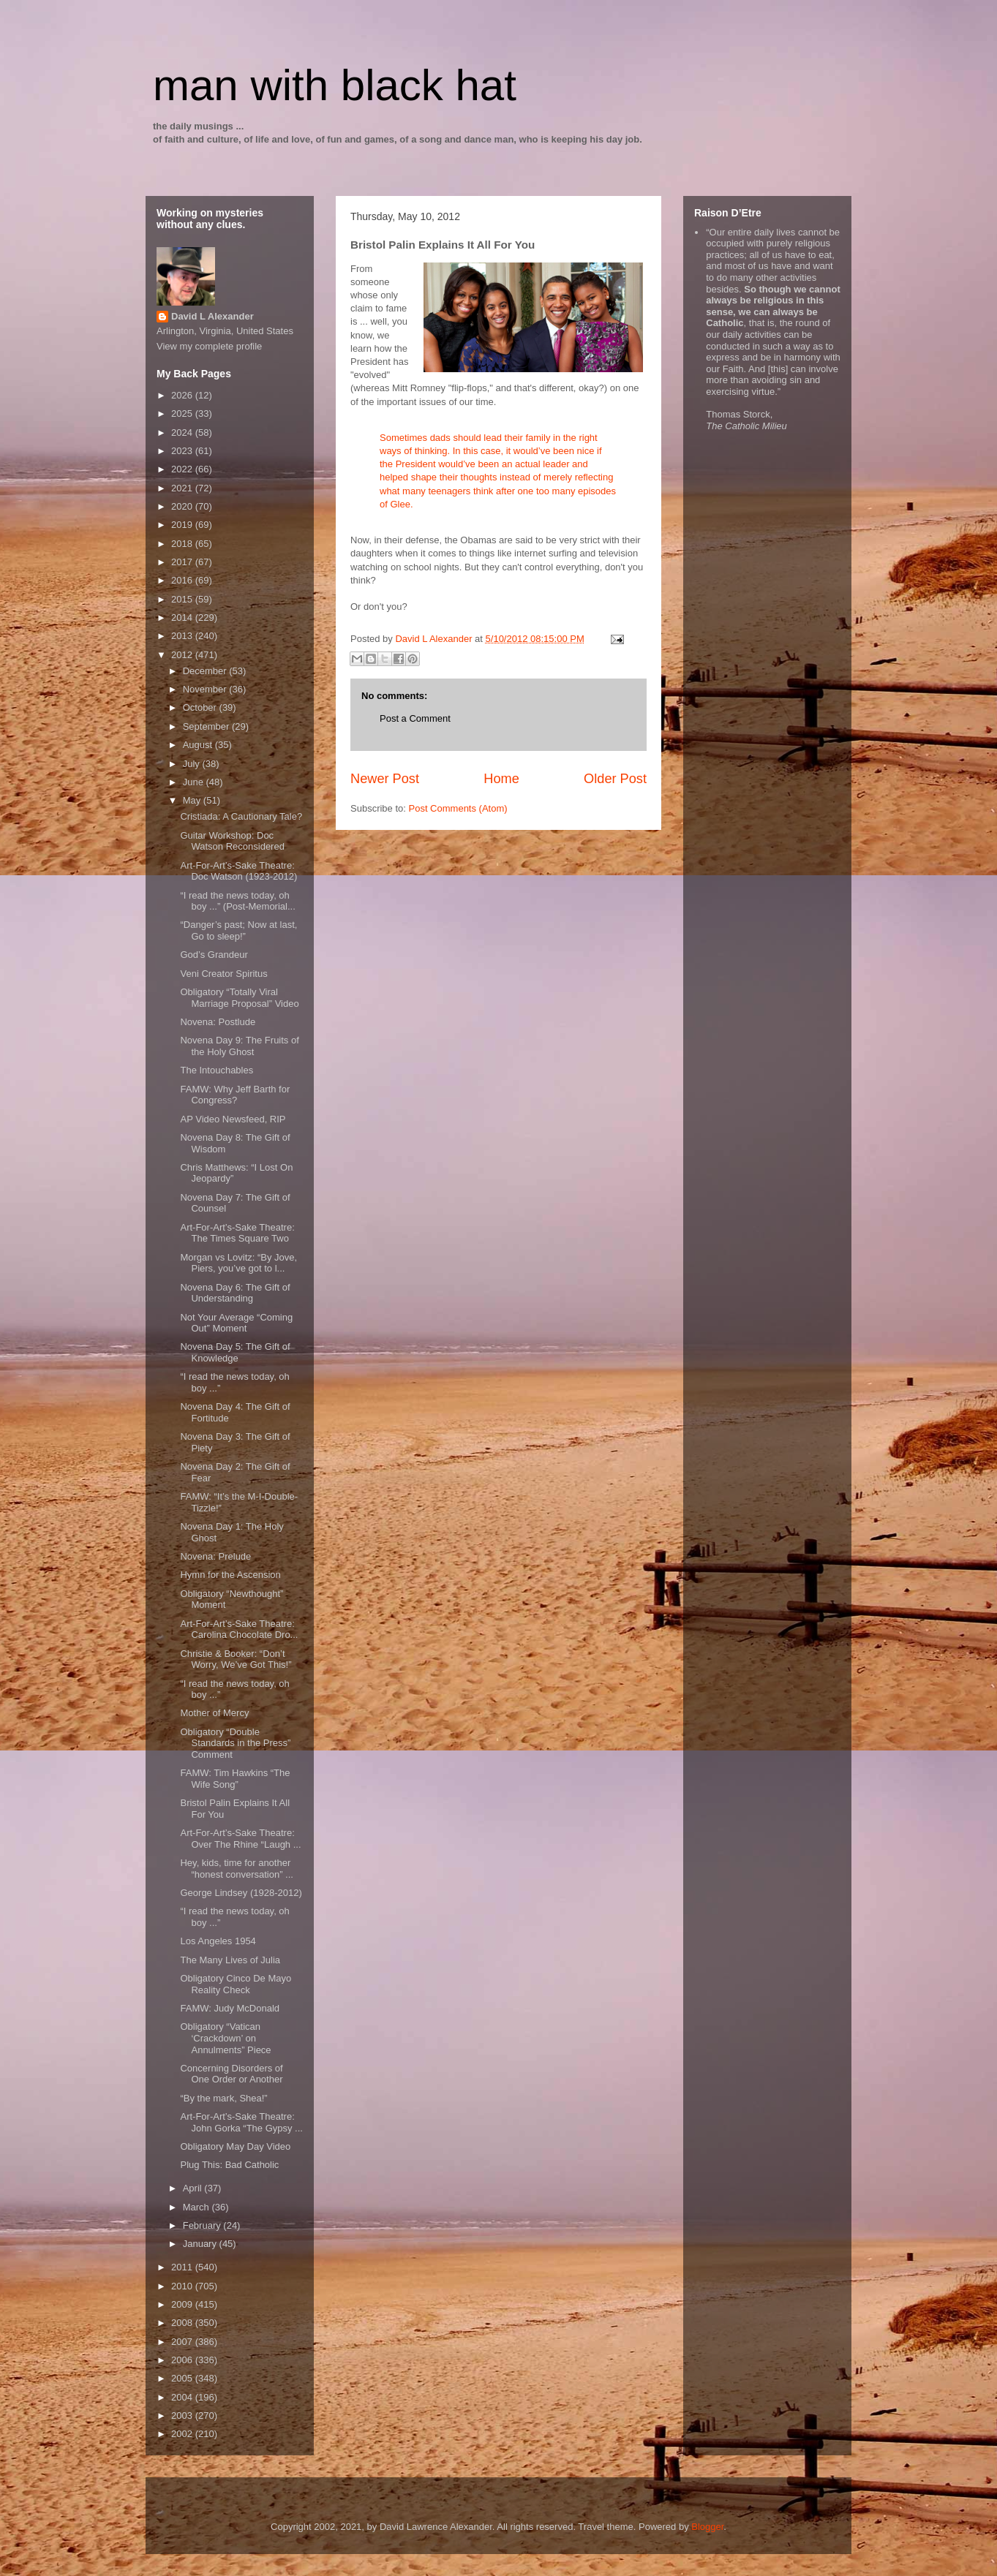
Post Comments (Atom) (458, 808)
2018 (183, 543)
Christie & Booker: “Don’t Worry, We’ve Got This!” (235, 1659)
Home (501, 778)
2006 (183, 2359)
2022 (183, 469)
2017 (183, 561)
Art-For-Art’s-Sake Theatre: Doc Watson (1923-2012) (238, 871)
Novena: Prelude (215, 1556)
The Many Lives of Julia (230, 1959)
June (194, 782)
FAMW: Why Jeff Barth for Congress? (235, 1095)
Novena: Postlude (217, 1021)
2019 (183, 524)
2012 (183, 654)
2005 (183, 2378)
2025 (183, 413)
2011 (183, 2267)
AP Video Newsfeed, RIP (232, 1119)
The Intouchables (216, 1070)
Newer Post (384, 778)
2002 (183, 2433)
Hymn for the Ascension (230, 1574)
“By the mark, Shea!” (223, 2098)
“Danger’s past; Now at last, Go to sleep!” (238, 930)
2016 (183, 580)
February (203, 2225)
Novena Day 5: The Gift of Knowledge (235, 1352)
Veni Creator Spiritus (223, 973)
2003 (183, 2415)
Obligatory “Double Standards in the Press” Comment (235, 1743)
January (201, 2243)
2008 (183, 2322)
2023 (183, 450)
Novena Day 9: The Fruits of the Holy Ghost (239, 1046)
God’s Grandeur (213, 954)
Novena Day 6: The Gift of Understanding (235, 1293)
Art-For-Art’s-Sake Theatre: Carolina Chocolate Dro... (239, 1629)
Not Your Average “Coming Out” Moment (236, 1323)
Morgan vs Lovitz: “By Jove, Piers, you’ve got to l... (238, 1263)
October (201, 707)
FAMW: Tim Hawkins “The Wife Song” (235, 1778)
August (199, 744)
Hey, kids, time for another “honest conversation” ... (236, 1868)
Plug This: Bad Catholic (229, 2164)
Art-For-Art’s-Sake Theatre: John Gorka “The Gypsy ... (241, 2122)
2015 (183, 599)
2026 (183, 395)
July (193, 763)
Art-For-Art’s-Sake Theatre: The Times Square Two (237, 1233)
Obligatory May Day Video (235, 2146)
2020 (183, 506)
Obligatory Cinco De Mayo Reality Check (235, 1984)
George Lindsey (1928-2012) (240, 1892)
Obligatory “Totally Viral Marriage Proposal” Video (239, 997)
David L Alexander (212, 316)
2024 (183, 432)
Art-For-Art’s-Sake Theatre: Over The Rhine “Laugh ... (240, 1838)
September (207, 726)
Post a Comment (415, 718)
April (194, 2188)
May (193, 800)
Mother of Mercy (214, 1712)
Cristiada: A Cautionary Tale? (241, 816)
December (206, 670)
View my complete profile (209, 346)
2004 (183, 2397)
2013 (183, 635)
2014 (183, 617)
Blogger (707, 2526)
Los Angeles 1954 (217, 1940)
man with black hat (334, 85)
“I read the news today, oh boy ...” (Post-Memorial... (237, 901)
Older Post (615, 778)
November (206, 689)
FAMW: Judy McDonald (229, 2008)
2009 (183, 2304)
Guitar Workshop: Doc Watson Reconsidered (232, 841)
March (197, 2207)
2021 (183, 488)
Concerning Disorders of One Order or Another (231, 2074)
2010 (183, 2286)
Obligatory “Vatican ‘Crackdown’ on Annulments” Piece (225, 2038)
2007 (183, 2341)
